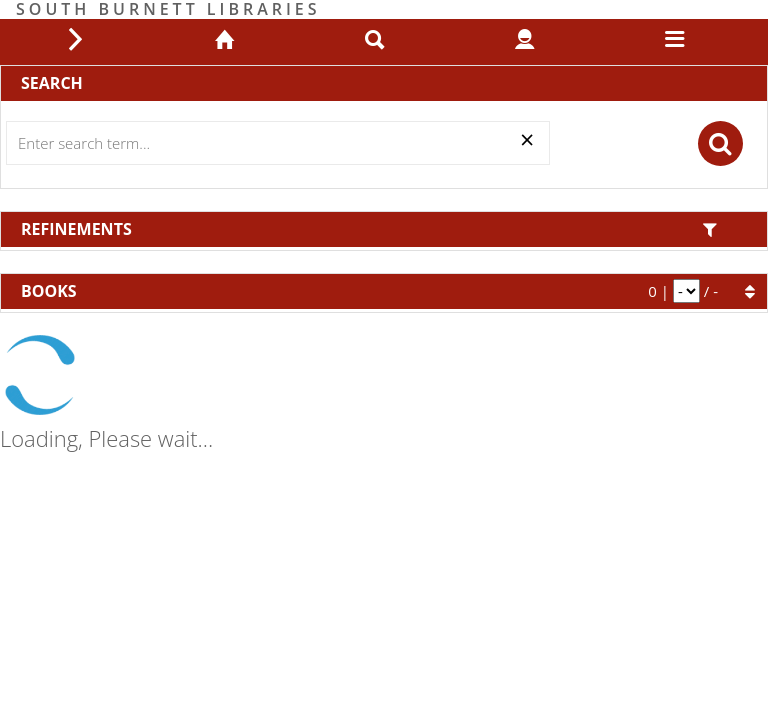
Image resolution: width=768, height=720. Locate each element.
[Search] (278, 143)
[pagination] (686, 291)
